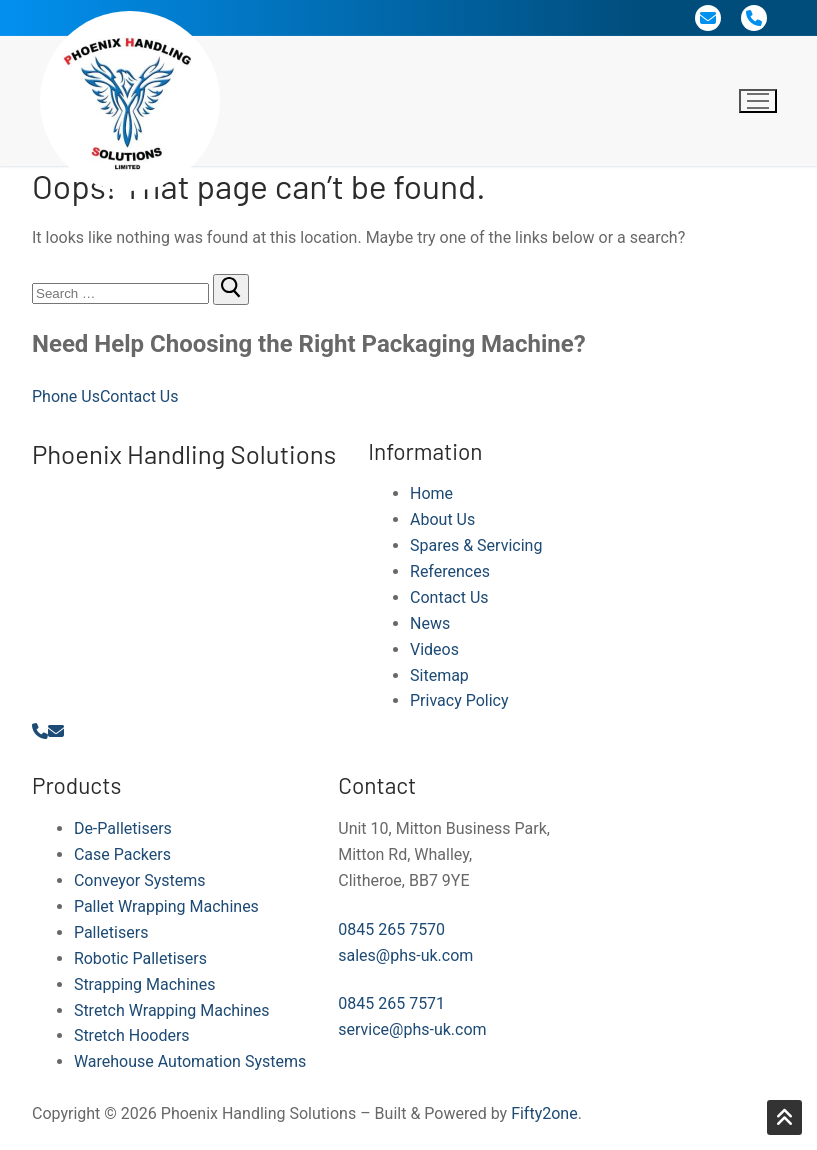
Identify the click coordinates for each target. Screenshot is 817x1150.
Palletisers (111, 932)
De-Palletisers (123, 828)
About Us (442, 519)
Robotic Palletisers (140, 958)
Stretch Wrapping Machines (172, 1010)
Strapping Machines (145, 984)
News (430, 623)
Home (431, 493)
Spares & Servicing (476, 545)
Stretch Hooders (132, 1035)
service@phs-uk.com (412, 1029)
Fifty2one (544, 1113)
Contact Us (139, 396)
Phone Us (66, 396)
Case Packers (122, 854)
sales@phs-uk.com (405, 955)
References (450, 571)
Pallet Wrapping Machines (166, 906)
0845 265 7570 (391, 929)
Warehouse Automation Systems (190, 1061)
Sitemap (439, 675)
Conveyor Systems (140, 880)
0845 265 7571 (391, 1003)
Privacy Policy (459, 700)
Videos (434, 649)
